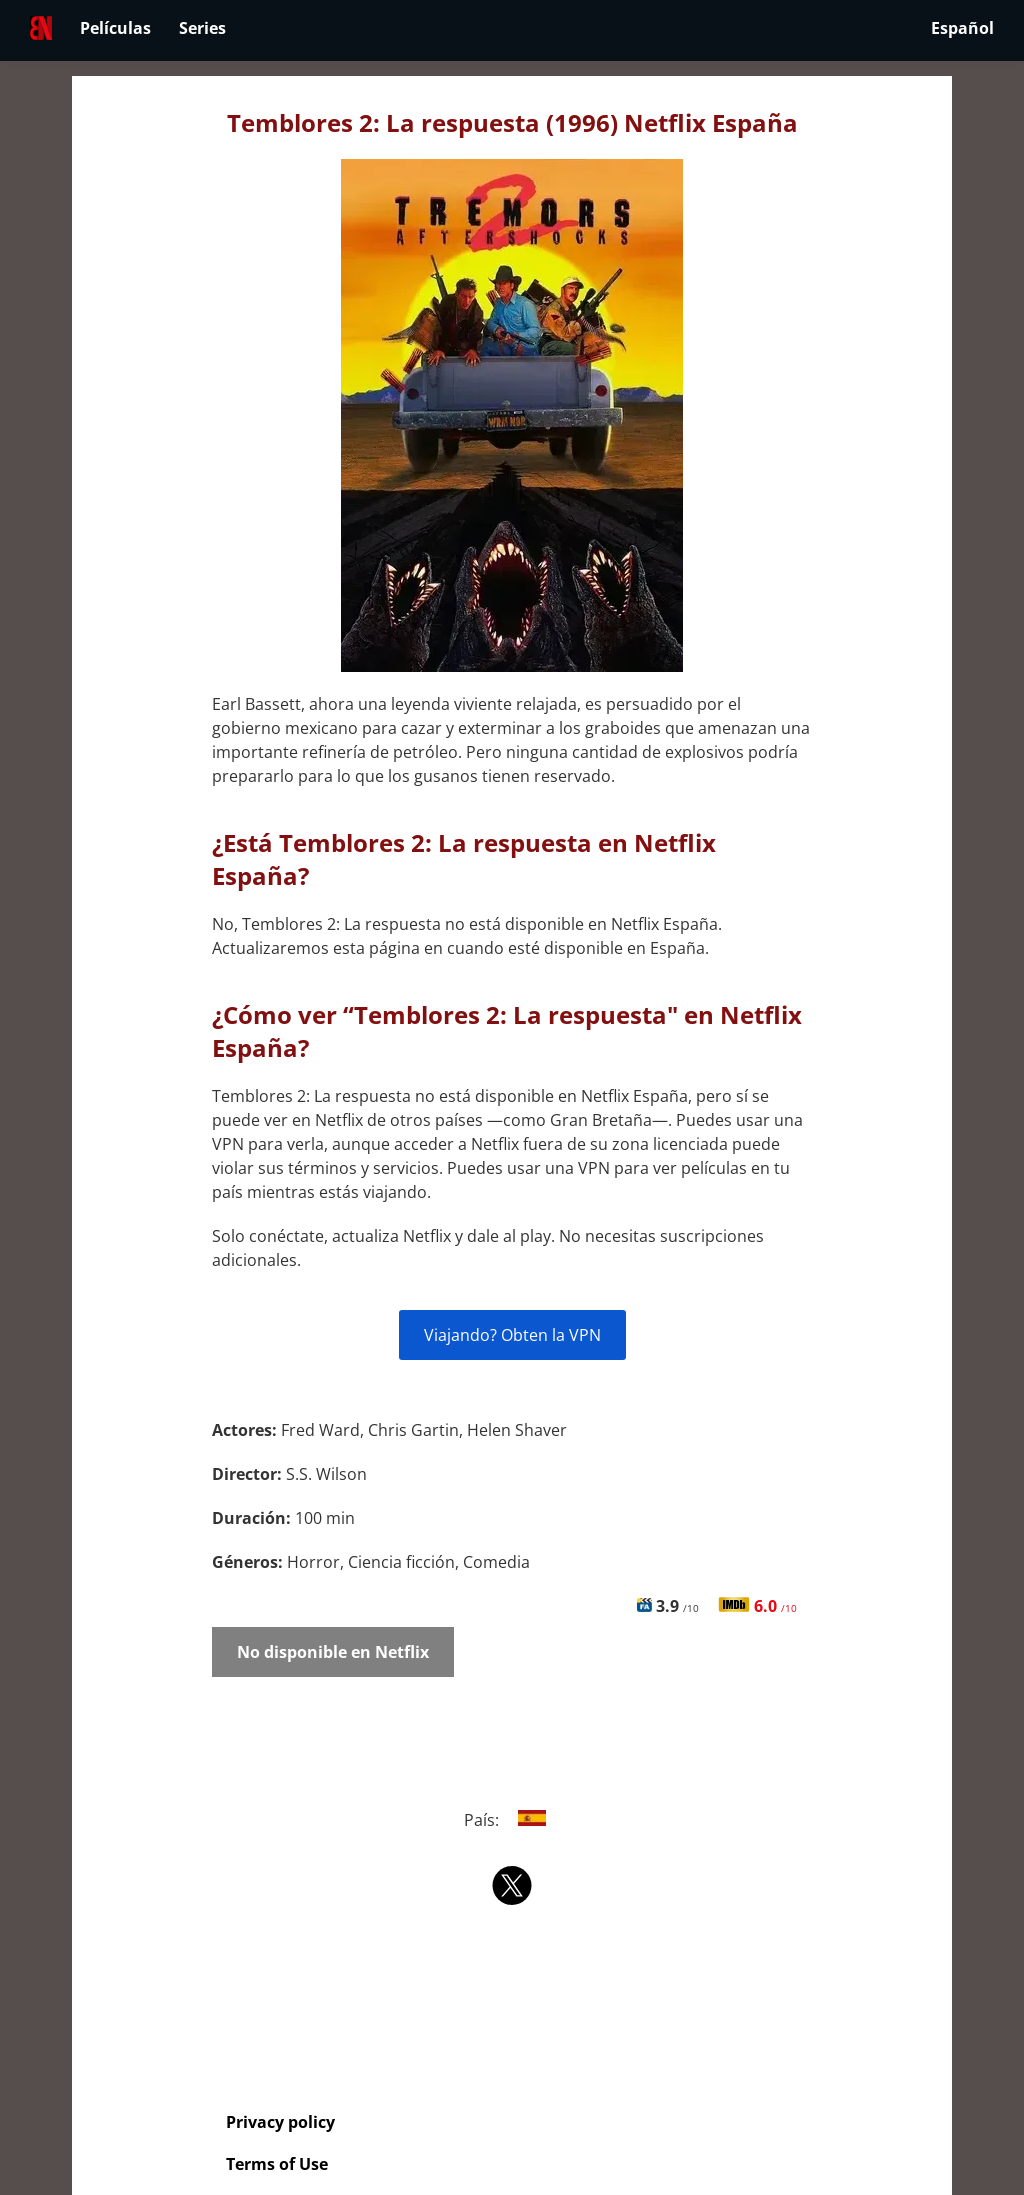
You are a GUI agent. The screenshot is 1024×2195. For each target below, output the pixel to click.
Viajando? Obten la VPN (512, 1335)
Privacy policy (280, 2122)
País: (512, 1820)
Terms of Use (277, 2164)
